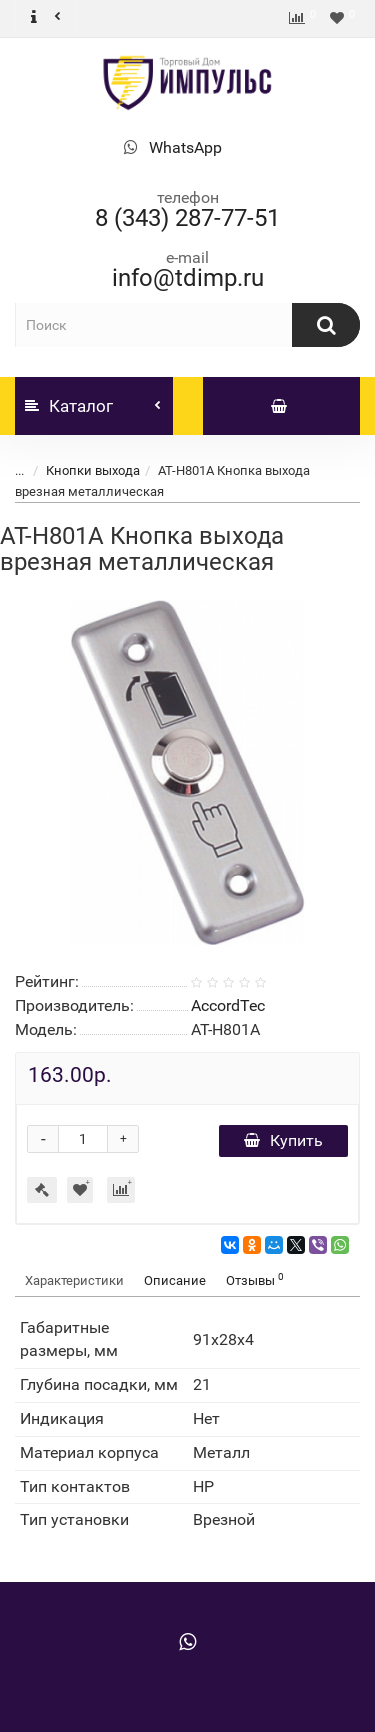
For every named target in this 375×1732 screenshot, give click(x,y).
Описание (175, 1280)
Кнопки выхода (93, 470)
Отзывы (255, 1279)
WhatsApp (185, 147)
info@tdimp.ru (188, 278)
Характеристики (74, 1280)
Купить (283, 1140)
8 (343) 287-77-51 (187, 218)
